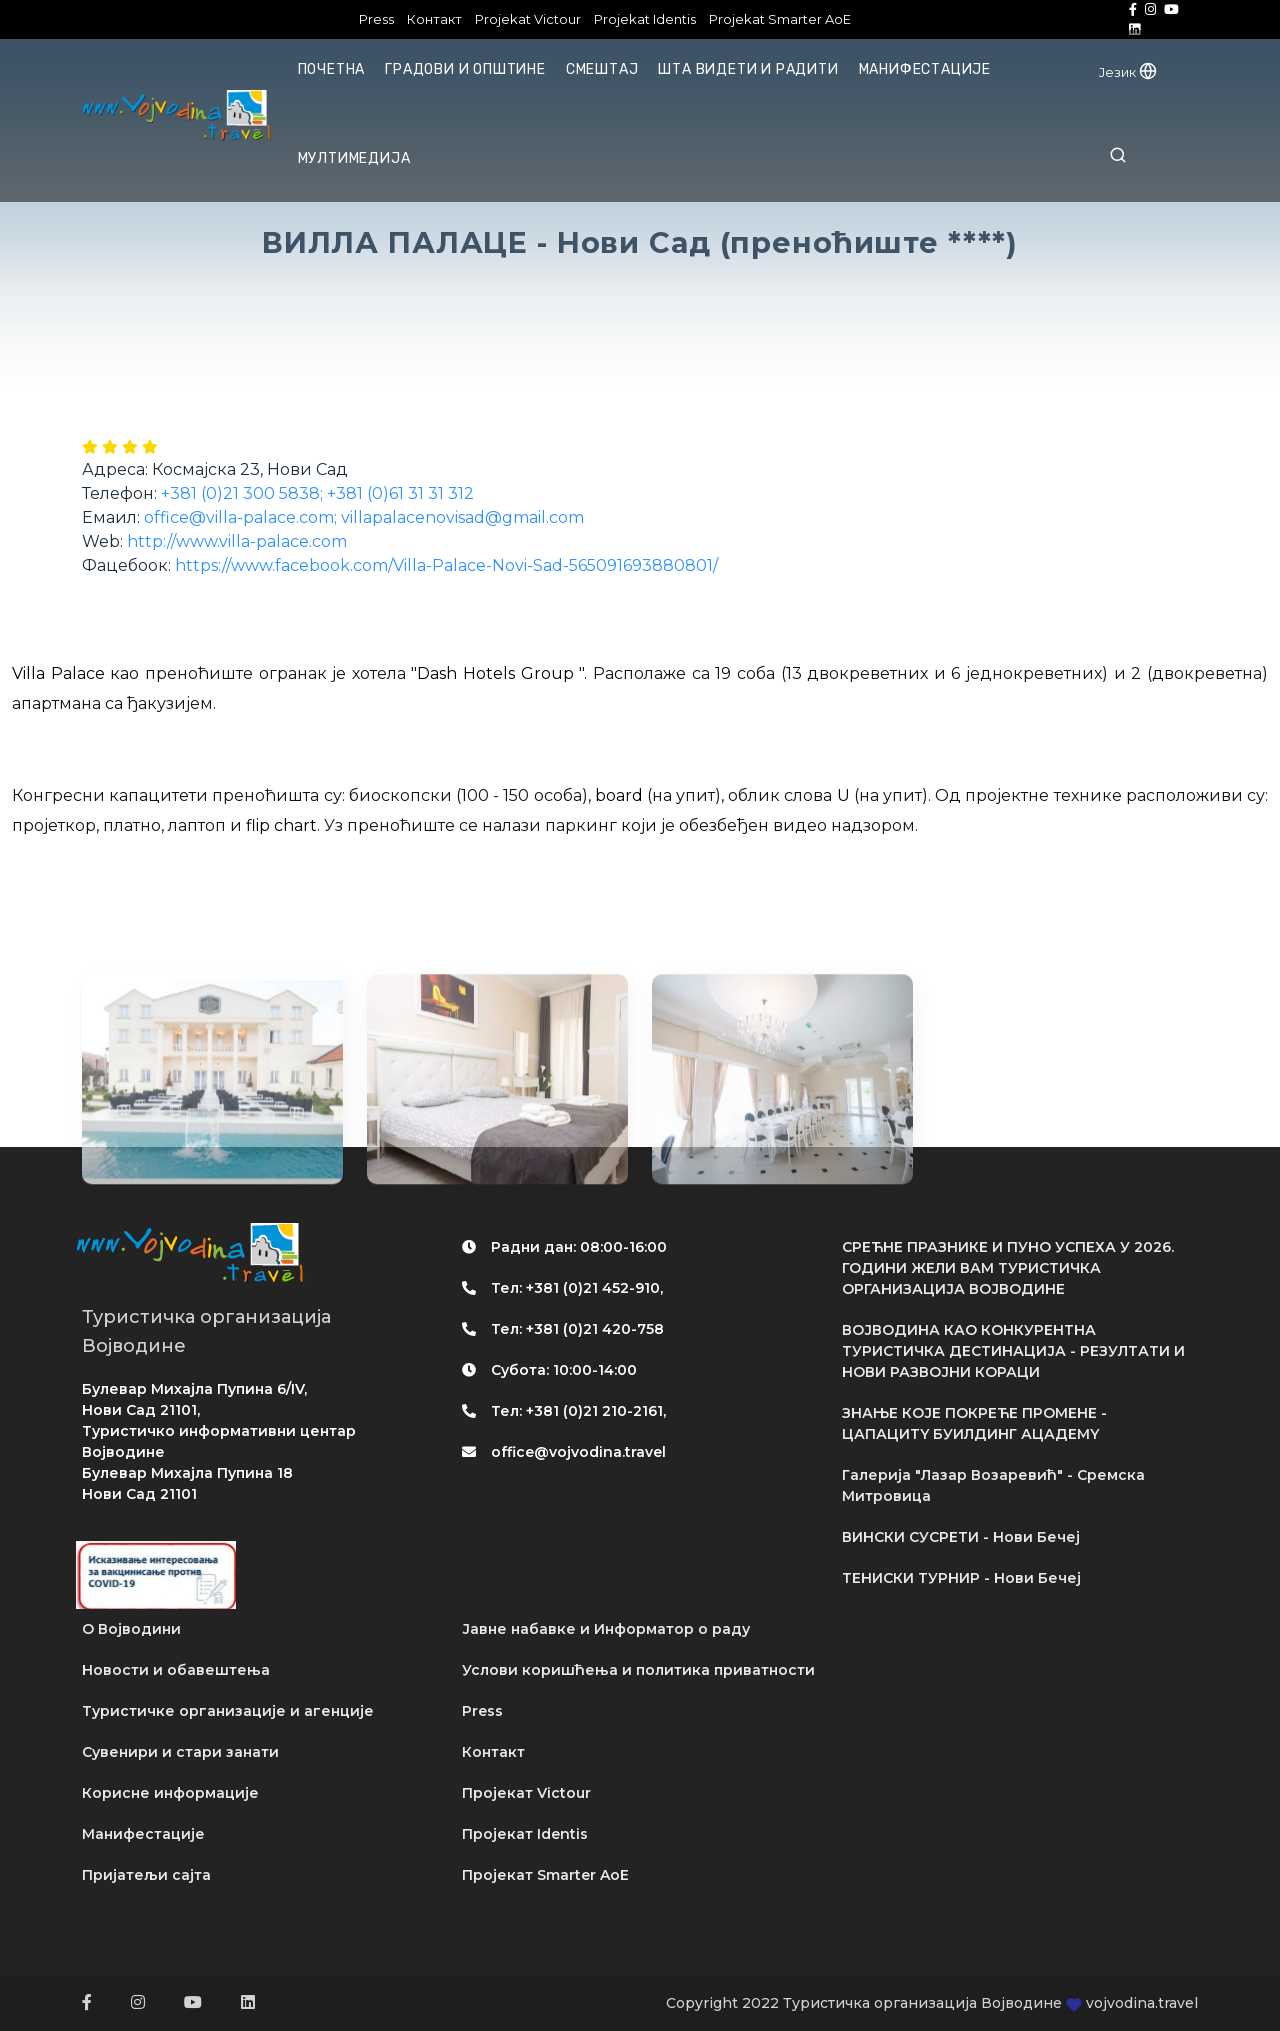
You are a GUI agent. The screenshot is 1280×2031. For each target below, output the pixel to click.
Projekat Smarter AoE (780, 19)
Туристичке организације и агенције (228, 1711)
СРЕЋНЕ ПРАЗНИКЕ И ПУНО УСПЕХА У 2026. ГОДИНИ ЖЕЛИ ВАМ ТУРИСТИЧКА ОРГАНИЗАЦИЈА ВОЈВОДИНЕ (1008, 1268)
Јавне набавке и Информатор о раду (606, 1629)
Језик (1128, 72)
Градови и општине (465, 69)
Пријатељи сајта (146, 1875)
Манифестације (925, 69)
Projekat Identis (645, 19)
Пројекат (526, 1793)
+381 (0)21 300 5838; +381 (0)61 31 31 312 (317, 493)
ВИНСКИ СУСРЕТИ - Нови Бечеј (961, 1537)
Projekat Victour (528, 19)
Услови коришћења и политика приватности (638, 1670)
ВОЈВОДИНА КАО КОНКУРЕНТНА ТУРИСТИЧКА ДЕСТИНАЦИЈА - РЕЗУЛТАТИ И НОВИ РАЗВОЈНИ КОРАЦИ (1013, 1351)
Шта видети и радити (748, 69)
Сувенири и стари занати (180, 1752)
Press (376, 19)
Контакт (434, 19)
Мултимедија (354, 158)
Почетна (332, 69)
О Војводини (131, 1629)
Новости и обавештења (176, 1670)
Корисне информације (170, 1793)
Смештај (602, 69)
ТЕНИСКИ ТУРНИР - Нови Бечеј (961, 1578)
